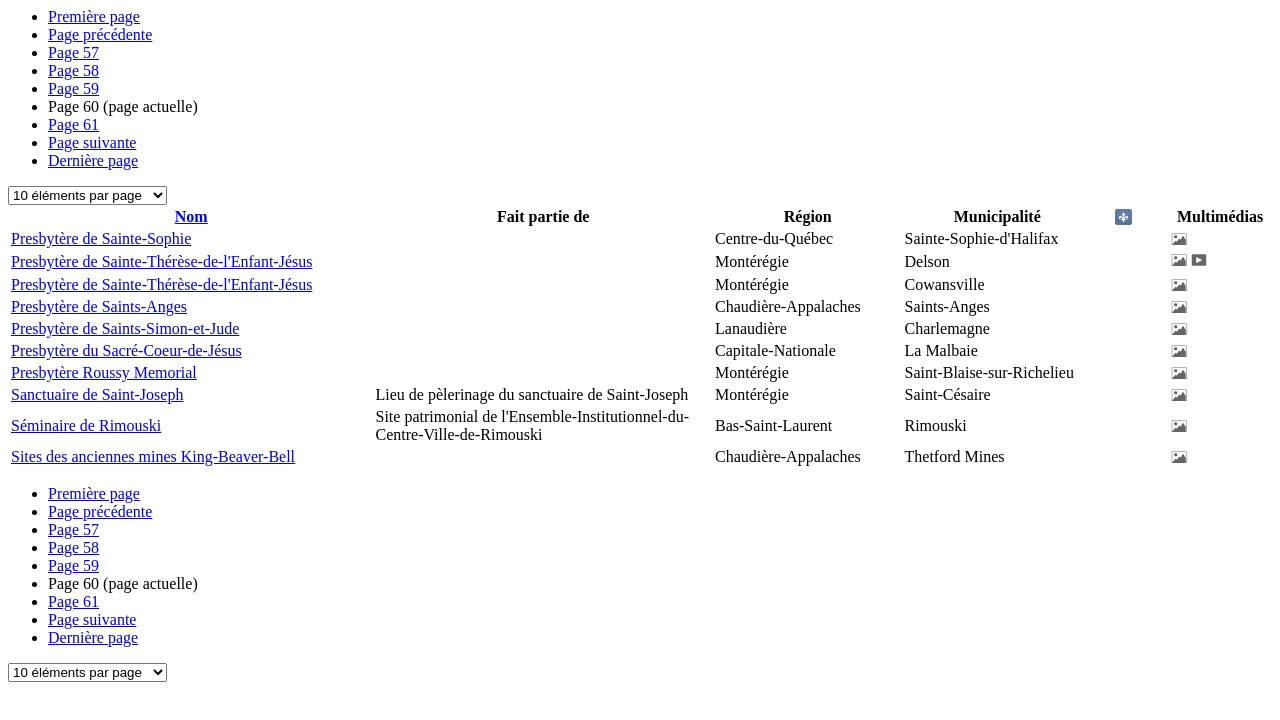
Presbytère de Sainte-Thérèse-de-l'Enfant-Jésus (161, 261)
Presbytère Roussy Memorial (104, 372)
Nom (191, 216)
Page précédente (100, 34)
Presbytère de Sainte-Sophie (101, 238)
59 (73, 88)
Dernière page (93, 160)
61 (73, 124)
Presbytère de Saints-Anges (99, 306)
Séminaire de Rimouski (86, 425)
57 (73, 52)
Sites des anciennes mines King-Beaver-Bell (153, 456)
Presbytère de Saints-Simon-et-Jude (125, 328)
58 (73, 70)
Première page (94, 16)
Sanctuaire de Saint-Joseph (97, 394)
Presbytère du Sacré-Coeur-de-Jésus (126, 350)
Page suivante (92, 142)
